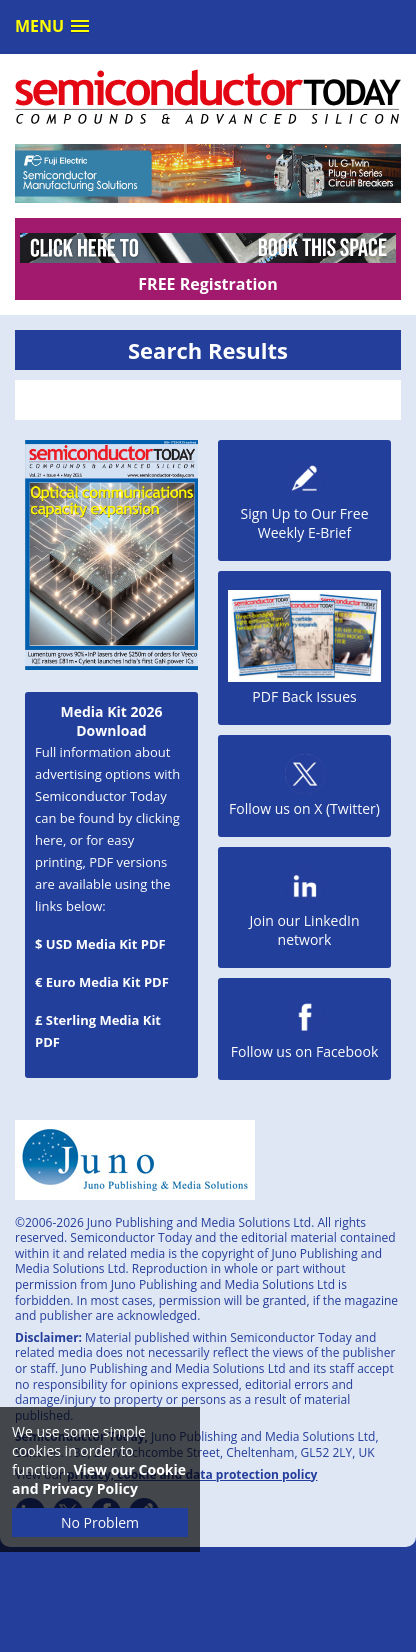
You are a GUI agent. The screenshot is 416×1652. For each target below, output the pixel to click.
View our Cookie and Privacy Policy (99, 1479)
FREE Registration (207, 284)
